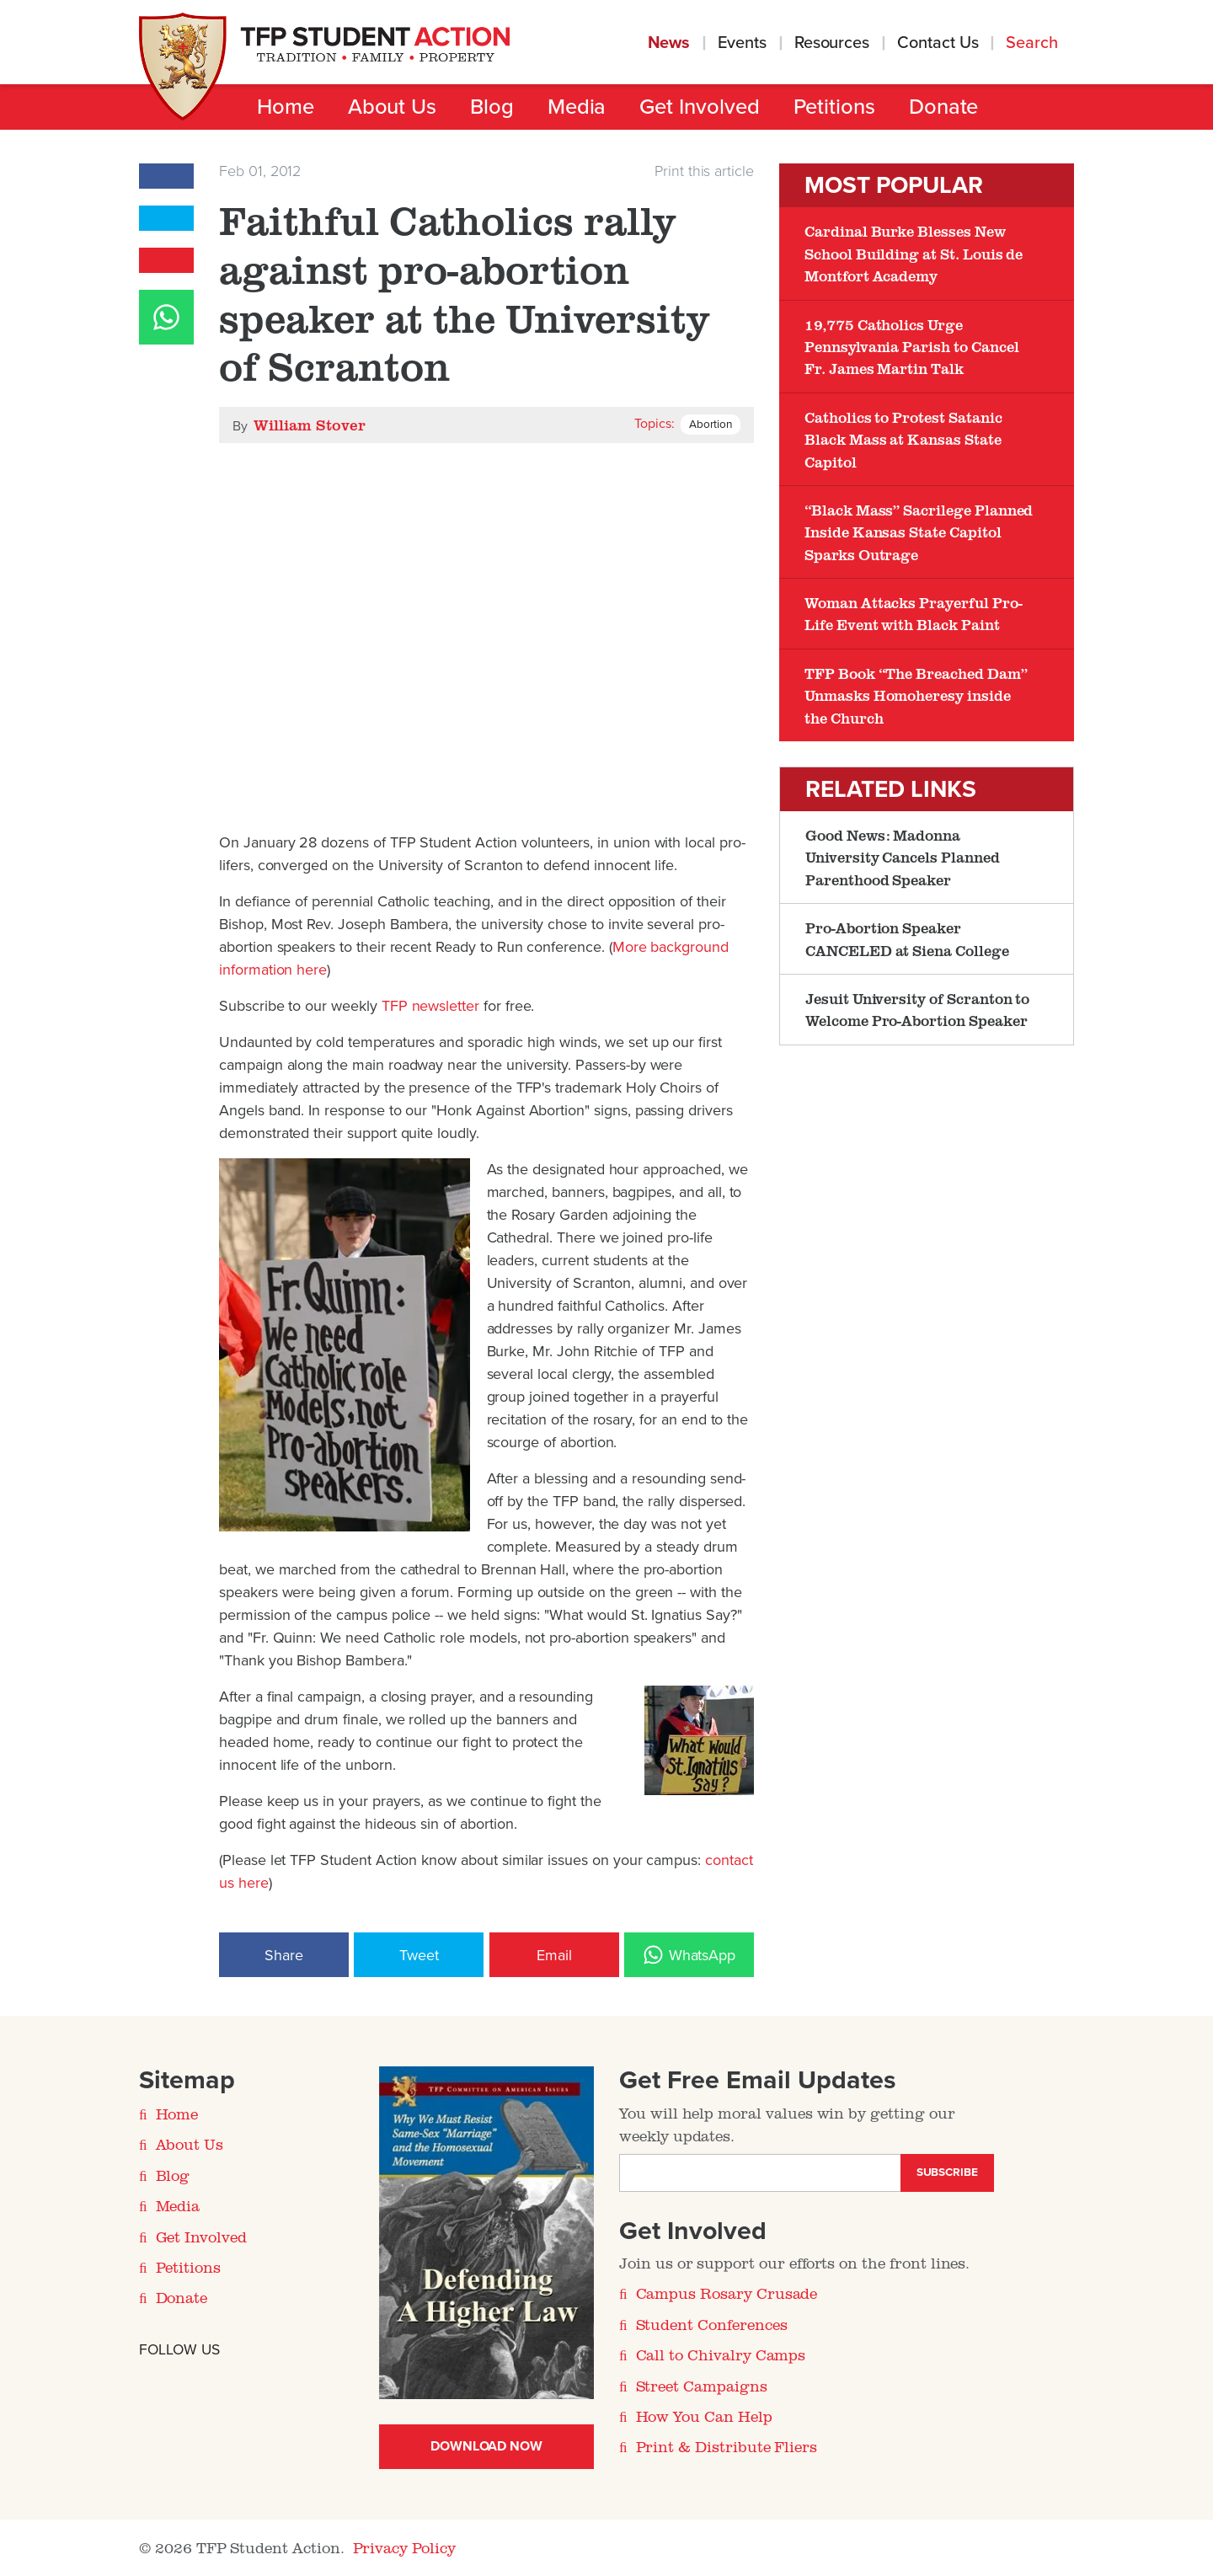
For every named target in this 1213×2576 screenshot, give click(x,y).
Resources (831, 43)
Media (577, 107)
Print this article (704, 171)
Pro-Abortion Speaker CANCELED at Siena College (907, 938)
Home (285, 107)
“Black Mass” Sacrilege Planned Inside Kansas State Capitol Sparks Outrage (918, 532)
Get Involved (699, 107)
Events (742, 43)
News (669, 43)
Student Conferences (712, 2324)
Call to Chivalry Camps (721, 2354)
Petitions (834, 107)
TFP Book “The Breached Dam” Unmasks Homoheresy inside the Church (916, 695)
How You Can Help (704, 2416)
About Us (392, 107)
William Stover (309, 424)
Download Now (486, 2446)
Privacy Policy (404, 2547)
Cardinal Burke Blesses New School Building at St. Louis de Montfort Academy (913, 253)
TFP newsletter (430, 1006)
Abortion (710, 424)
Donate (944, 107)
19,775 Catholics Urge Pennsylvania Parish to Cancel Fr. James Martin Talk (911, 346)
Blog (492, 107)
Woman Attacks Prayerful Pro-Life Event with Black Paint (913, 613)
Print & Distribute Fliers (727, 2446)
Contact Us (937, 43)
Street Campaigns (701, 2386)
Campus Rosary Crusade (727, 2293)
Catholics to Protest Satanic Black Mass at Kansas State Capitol (903, 439)
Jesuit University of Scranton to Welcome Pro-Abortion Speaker (917, 1009)
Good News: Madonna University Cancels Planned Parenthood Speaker (902, 857)
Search (1034, 43)
